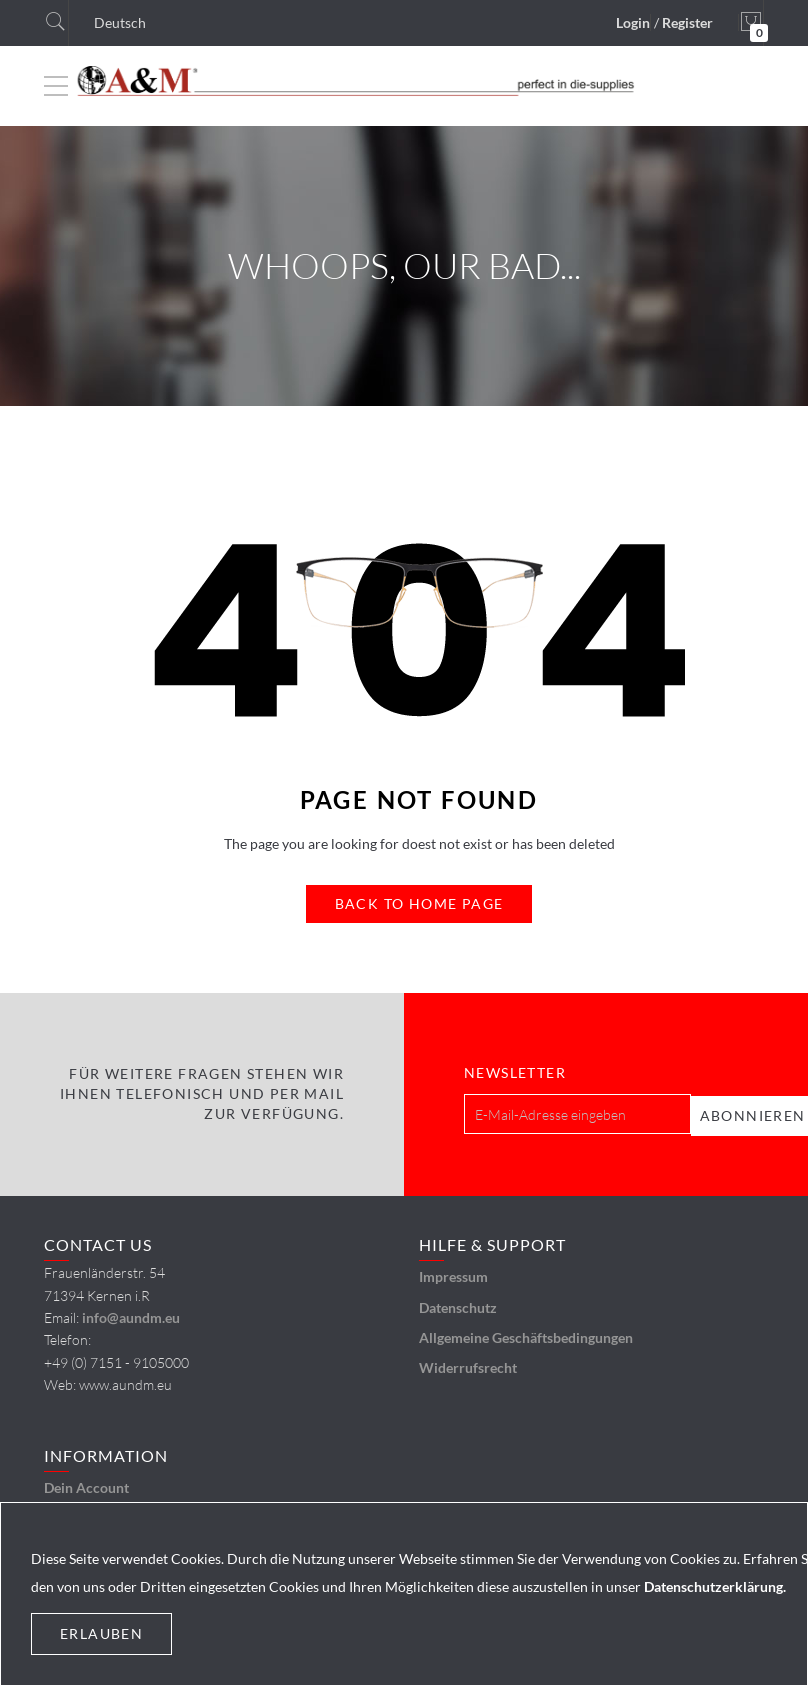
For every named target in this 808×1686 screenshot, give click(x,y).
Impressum (453, 1274)
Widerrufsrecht (468, 1365)
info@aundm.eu (131, 1315)
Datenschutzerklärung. (715, 1586)
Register (687, 22)
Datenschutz (458, 1304)
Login (633, 22)
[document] (404, 1594)
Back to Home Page (419, 903)
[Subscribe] (746, 1113)
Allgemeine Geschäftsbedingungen (526, 1335)
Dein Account (86, 1485)
